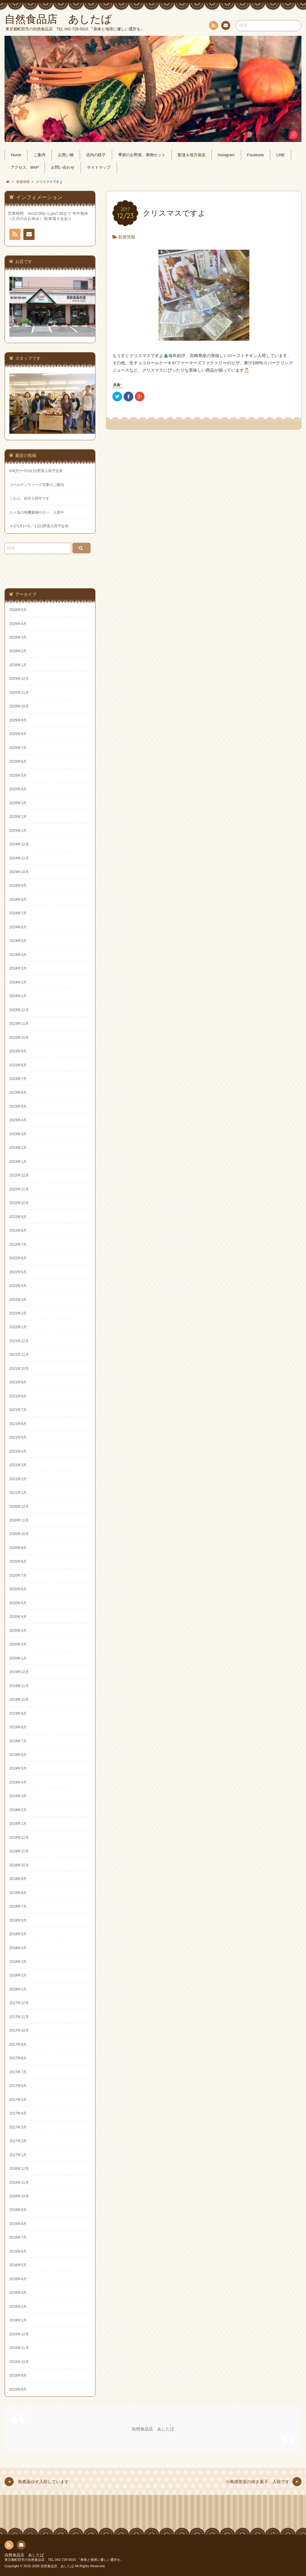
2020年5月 (18, 1603)
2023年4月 (18, 1120)
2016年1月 (18, 2320)
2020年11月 (19, 1520)
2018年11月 (19, 1851)
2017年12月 (19, 2003)
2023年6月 (18, 1092)
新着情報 (126, 237)
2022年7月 (18, 1244)
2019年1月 (18, 1823)
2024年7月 (18, 913)
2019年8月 (18, 1727)
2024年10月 (19, 872)
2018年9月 (18, 1879)
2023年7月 (18, 1079)
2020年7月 (18, 1575)
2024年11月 (19, 858)
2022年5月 (18, 1272)
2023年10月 (19, 1037)
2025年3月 (18, 803)
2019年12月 (19, 1672)
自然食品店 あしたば (153, 2428)
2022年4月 (18, 1286)
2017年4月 (18, 2113)
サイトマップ (99, 167)
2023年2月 (18, 1148)
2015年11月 (19, 2348)
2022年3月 (18, 1300)
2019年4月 (18, 1782)
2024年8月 (18, 899)
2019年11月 (19, 1686)
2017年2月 (18, 2141)
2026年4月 (18, 624)
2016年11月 (19, 2182)
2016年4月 (18, 2279)
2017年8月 (18, 2058)
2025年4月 (18, 789)
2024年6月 (18, 927)
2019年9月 (18, 1713)
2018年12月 (19, 1837)
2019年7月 (18, 1741)
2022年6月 (18, 1258)
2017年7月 (18, 2072)
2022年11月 (19, 1189)
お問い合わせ (225, 26)
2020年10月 (19, 1534)
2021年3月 (18, 1465)
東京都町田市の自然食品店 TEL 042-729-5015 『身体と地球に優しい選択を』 (64, 2559)
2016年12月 (19, 2168)
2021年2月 (18, 1479)
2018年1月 (18, 1989)
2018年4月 (18, 1948)
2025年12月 (19, 679)
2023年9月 (18, 1051)
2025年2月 (18, 817)
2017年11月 (19, 2017)
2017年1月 (18, 2155)
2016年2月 (18, 2306)
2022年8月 (18, 1230)
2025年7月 (18, 748)
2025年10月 (19, 706)
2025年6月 (18, 761)
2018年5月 (18, 1934)
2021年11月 (19, 1354)
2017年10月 (19, 2030)
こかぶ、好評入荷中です (29, 498)
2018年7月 (18, 1906)
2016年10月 (19, 2196)
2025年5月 (18, 775)
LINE (280, 155)
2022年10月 (19, 1203)
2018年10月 (19, 1865)
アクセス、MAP (24, 167)
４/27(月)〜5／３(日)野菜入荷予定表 (38, 526)
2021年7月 (18, 1410)
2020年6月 (18, 1589)
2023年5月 (18, 1106)
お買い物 (66, 155)
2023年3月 (18, 1134)
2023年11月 (19, 1023)
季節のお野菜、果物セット (141, 155)
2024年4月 (18, 955)
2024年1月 (18, 996)
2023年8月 (18, 1065)
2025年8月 (18, 734)
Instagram (226, 155)
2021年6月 (18, 1424)
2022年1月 (18, 1327)
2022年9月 (18, 1217)
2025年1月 (18, 831)
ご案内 (39, 155)
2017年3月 (18, 2127)
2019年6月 (18, 1755)
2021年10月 (19, 1368)
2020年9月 (18, 1548)
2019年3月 (18, 1796)
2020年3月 (18, 1631)
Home (16, 155)
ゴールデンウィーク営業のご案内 (36, 485)
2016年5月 (18, 2265)
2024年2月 (18, 982)
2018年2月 (18, 1975)
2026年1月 (18, 665)
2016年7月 (18, 2237)
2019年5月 (18, 1768)
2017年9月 (18, 2044)
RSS (213, 26)
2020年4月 (18, 1617)
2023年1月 (18, 1162)
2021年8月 (18, 1396)
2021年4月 (18, 1451)
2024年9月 (18, 885)
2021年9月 (18, 1382)
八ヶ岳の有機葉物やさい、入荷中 (36, 512)
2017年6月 (18, 2086)
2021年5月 (18, 1437)
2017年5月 (18, 2100)
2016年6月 (18, 2251)
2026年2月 (18, 651)
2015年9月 (18, 2375)
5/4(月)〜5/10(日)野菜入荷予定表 (36, 471)
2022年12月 (19, 1175)
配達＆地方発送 (191, 155)
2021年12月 (19, 1341)
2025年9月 (18, 720)
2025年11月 (19, 692)
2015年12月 (19, 2334)
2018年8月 (18, 1893)
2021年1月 (18, 1493)
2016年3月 (18, 2293)
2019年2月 (18, 1810)
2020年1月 (18, 1658)
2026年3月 (18, 637)
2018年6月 (18, 1920)
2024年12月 (19, 844)
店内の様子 (96, 155)
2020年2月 (18, 1644)
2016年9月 (18, 2210)
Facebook (255, 155)
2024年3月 (18, 968)
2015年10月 (19, 2362)
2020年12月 (19, 1506)
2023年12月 (19, 1010)
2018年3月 (18, 1962)
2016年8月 (18, 2224)
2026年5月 (18, 610)
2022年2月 (18, 1313)
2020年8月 (18, 1561)
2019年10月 (19, 1699)
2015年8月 (18, 2389)
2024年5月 (18, 941)
